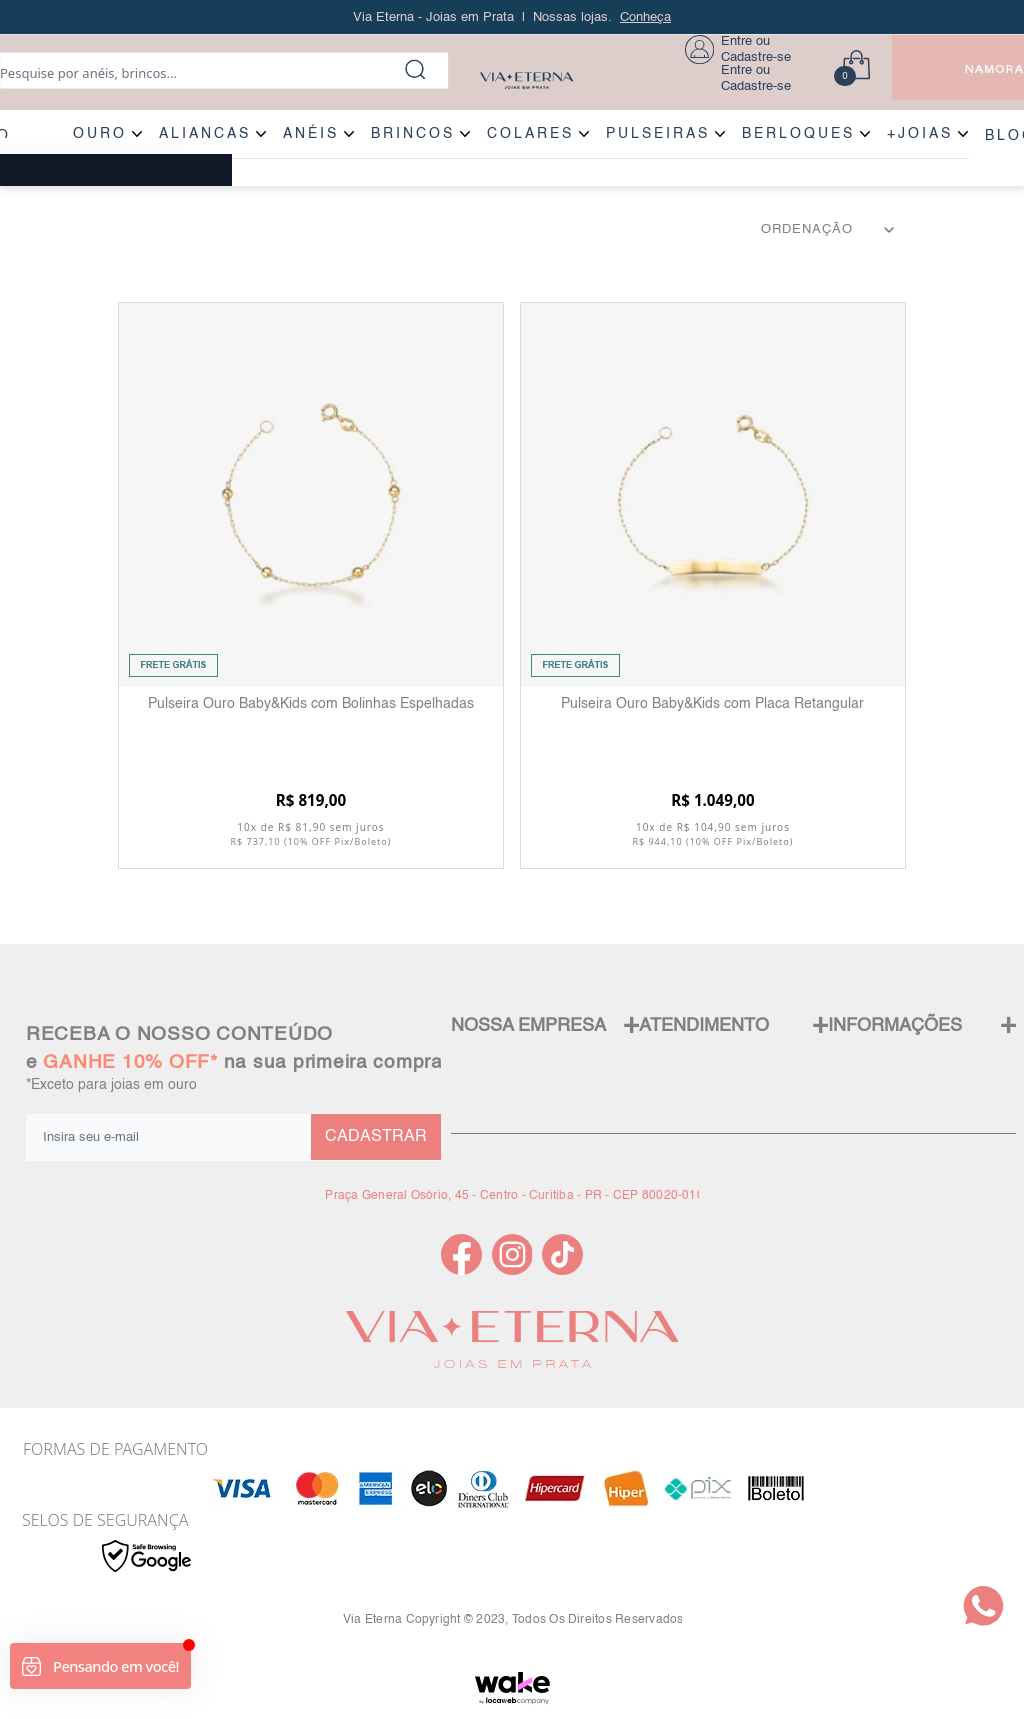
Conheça (645, 17)
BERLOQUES (798, 134)
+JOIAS (920, 134)
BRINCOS (413, 134)
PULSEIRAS (658, 134)
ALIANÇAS (205, 134)
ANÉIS (311, 134)
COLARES (530, 134)
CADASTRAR (376, 1137)
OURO (100, 134)
